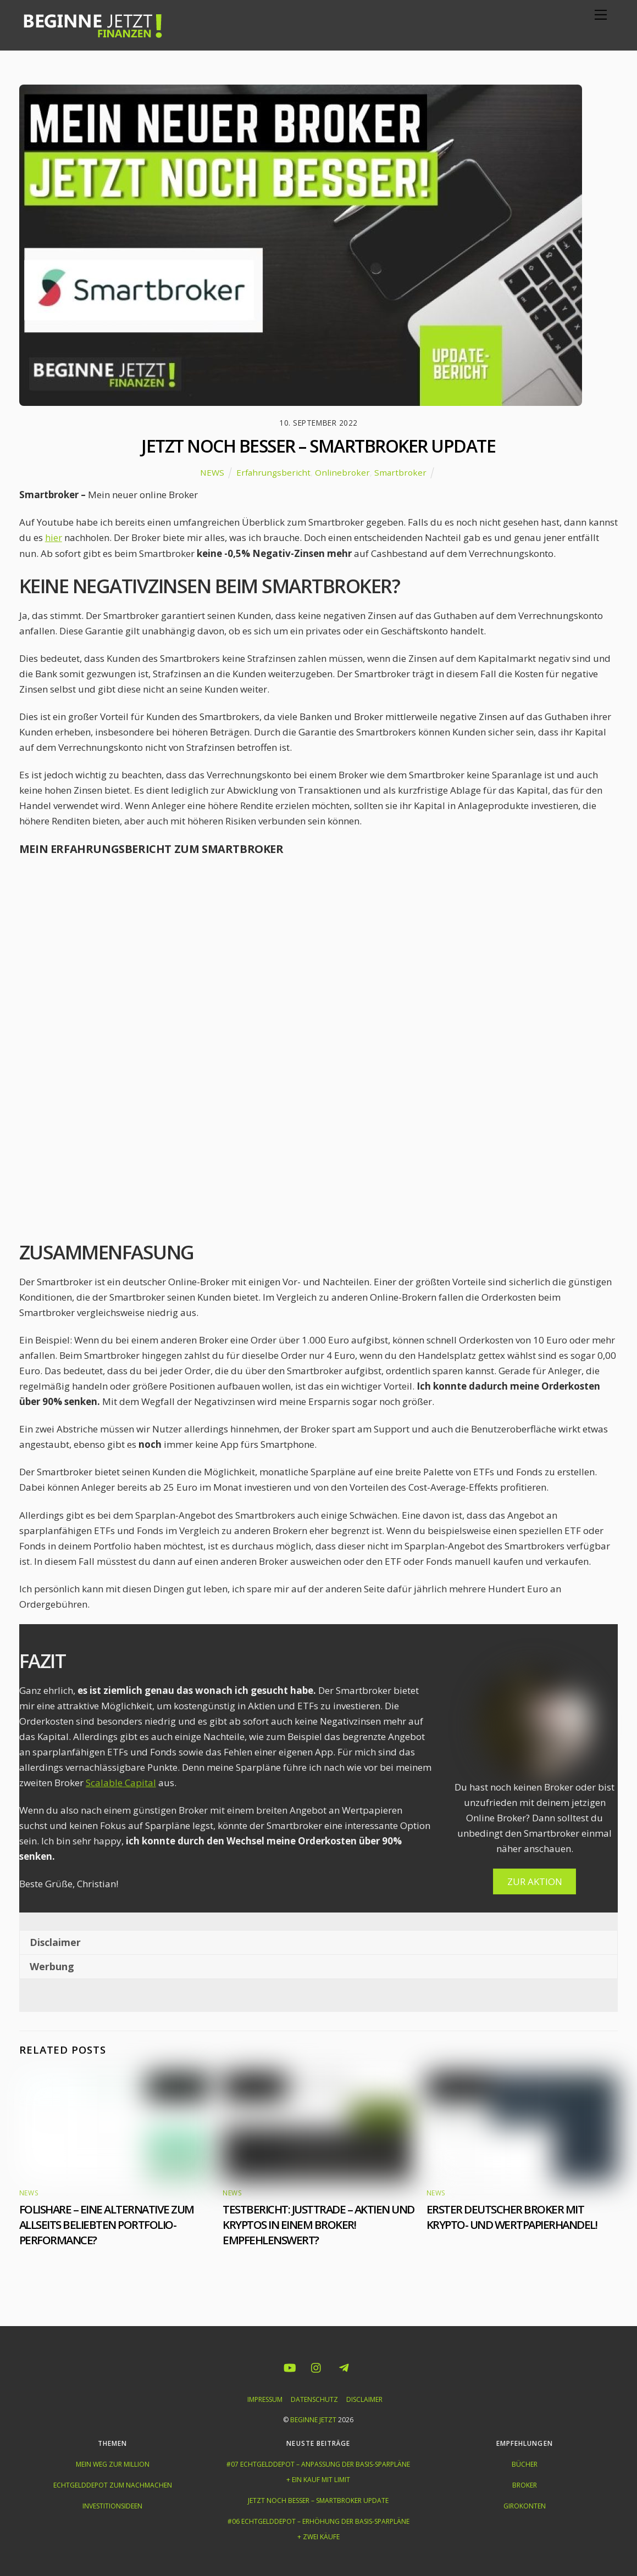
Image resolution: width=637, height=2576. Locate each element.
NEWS (212, 472)
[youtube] (290, 2366)
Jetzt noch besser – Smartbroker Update (318, 446)
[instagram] (317, 2366)
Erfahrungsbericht (273, 472)
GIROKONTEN (524, 2506)
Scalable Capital (121, 1782)
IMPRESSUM (265, 2399)
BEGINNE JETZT (313, 2419)
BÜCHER (525, 2464)
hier (53, 537)
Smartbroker (400, 472)
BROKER (524, 2485)
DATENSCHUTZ (314, 2399)
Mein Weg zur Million (112, 2464)
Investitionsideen (112, 2506)
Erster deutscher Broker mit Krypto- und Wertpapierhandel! (511, 2216)
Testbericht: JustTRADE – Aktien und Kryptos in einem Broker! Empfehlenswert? (318, 2224)
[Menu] (601, 15)
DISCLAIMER (364, 2399)
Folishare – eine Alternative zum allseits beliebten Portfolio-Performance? (106, 2224)
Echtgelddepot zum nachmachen (112, 2485)
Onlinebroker (342, 472)
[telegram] (343, 2366)
